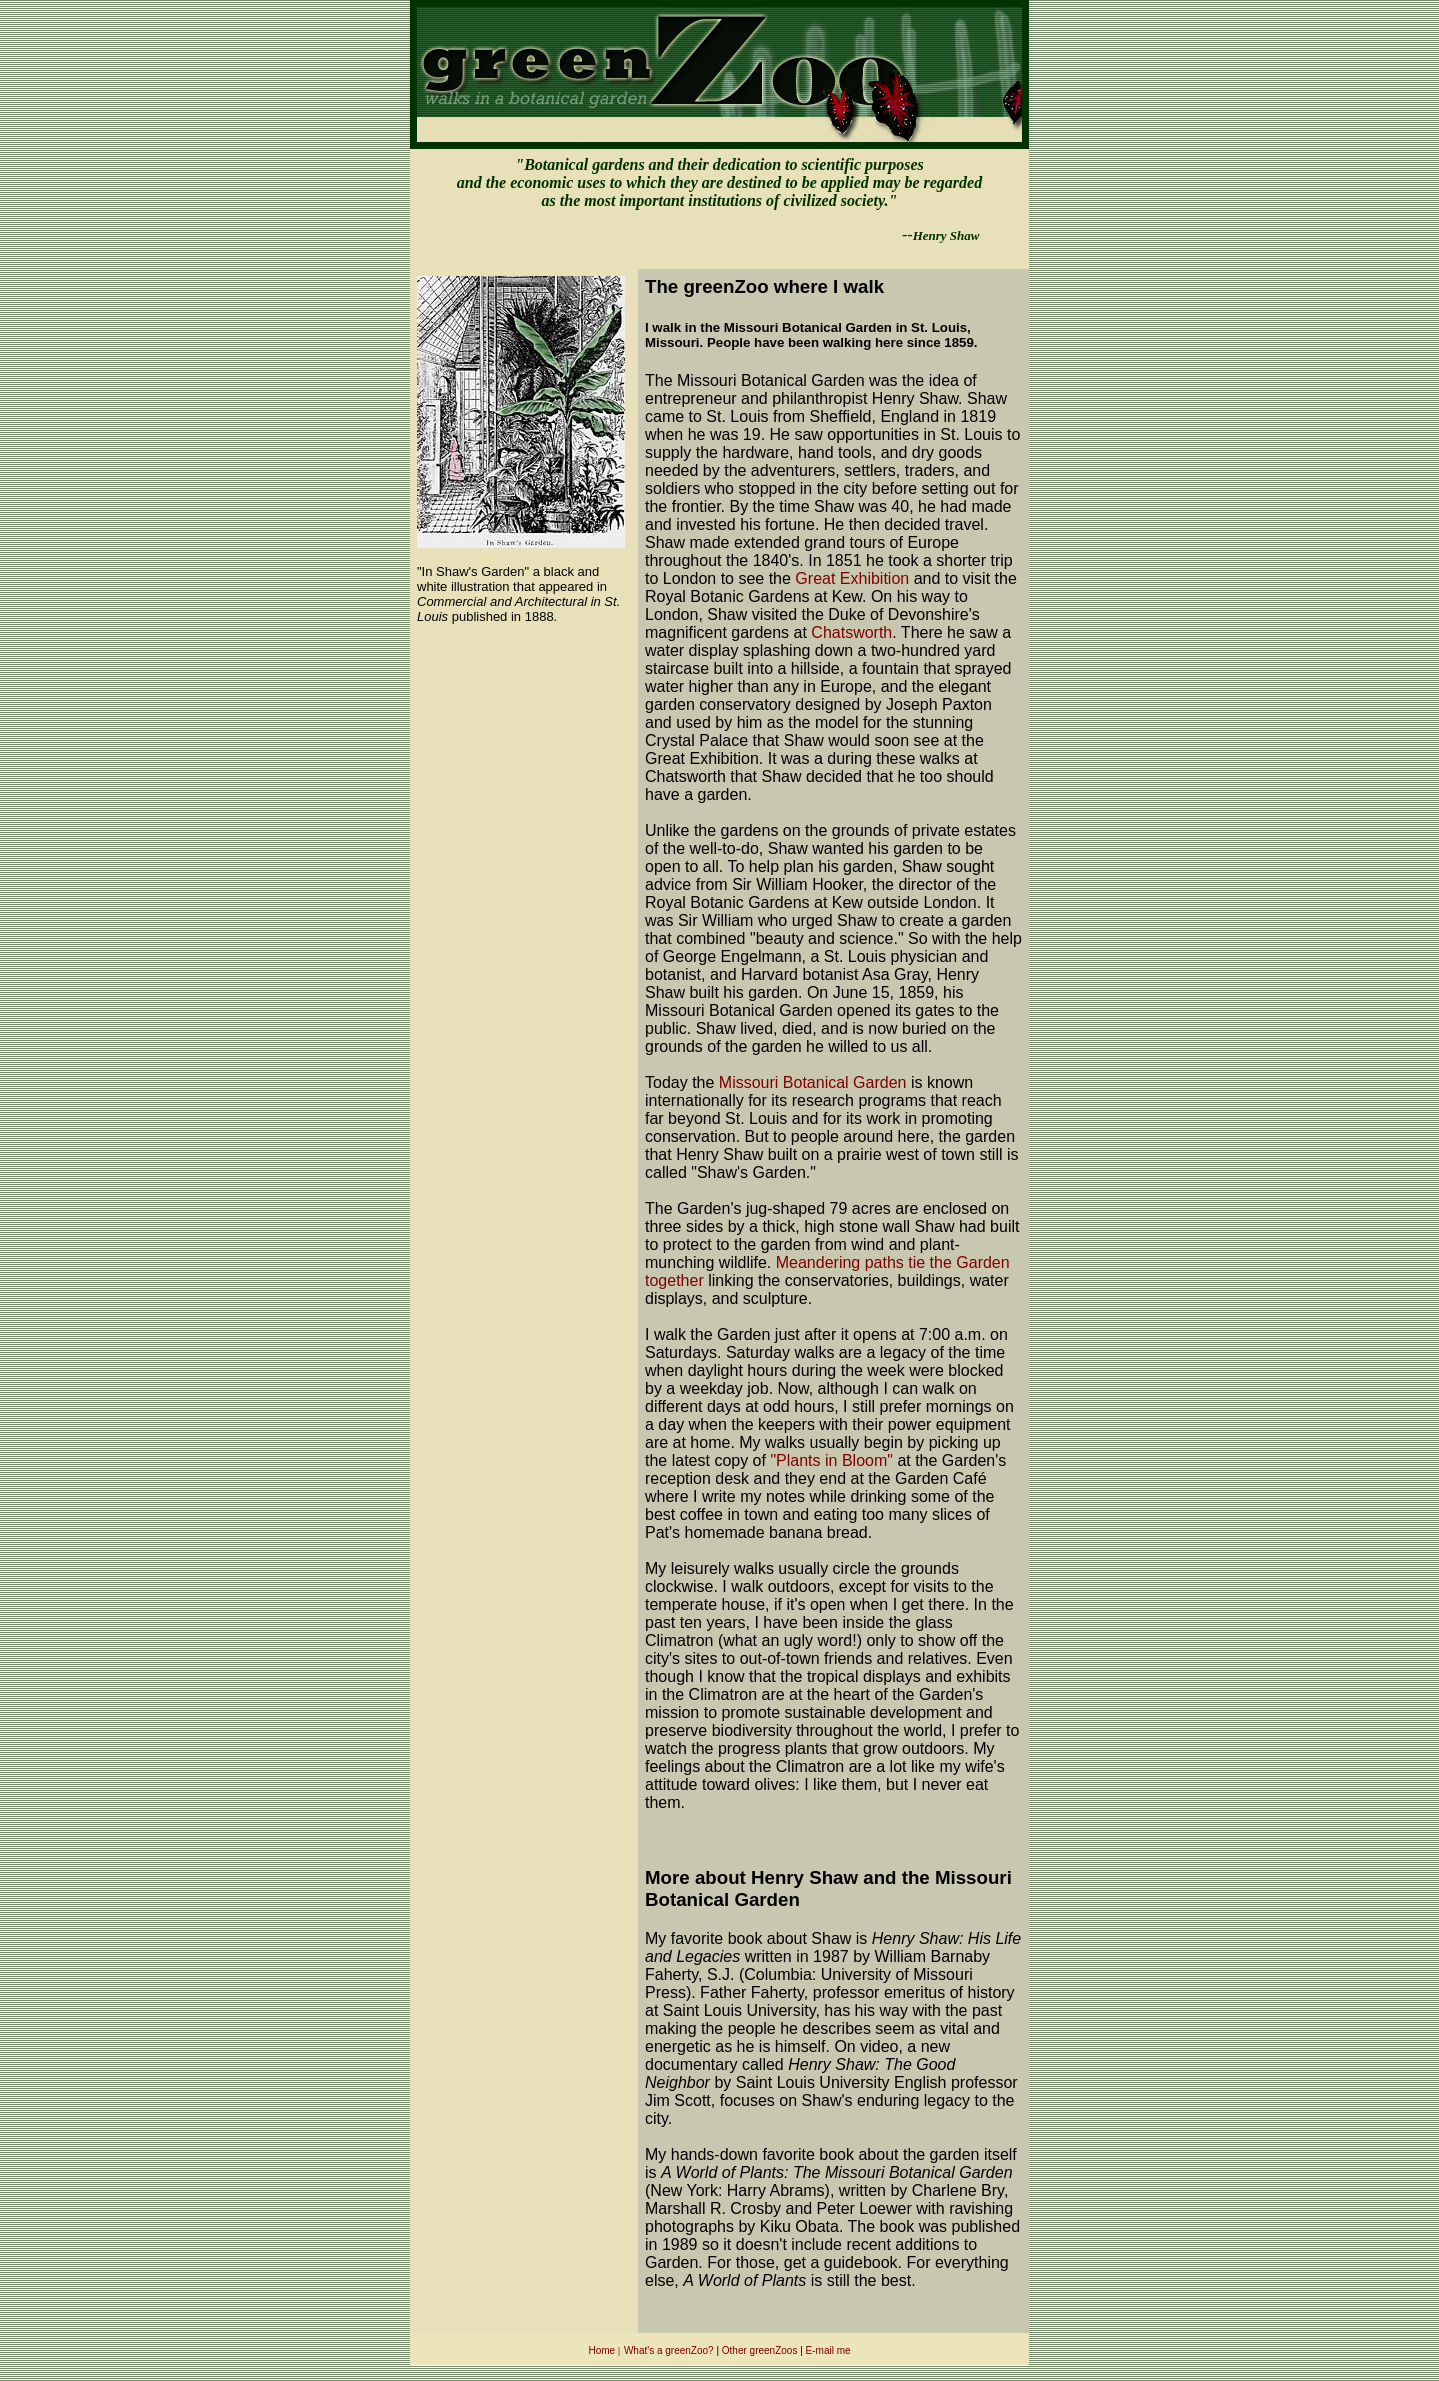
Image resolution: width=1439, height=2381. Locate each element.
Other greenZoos (760, 2350)
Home (601, 2350)
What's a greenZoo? (669, 2350)
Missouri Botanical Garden (813, 1082)
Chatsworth (851, 632)
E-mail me (828, 2350)
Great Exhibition (850, 578)
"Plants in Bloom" (831, 1460)
